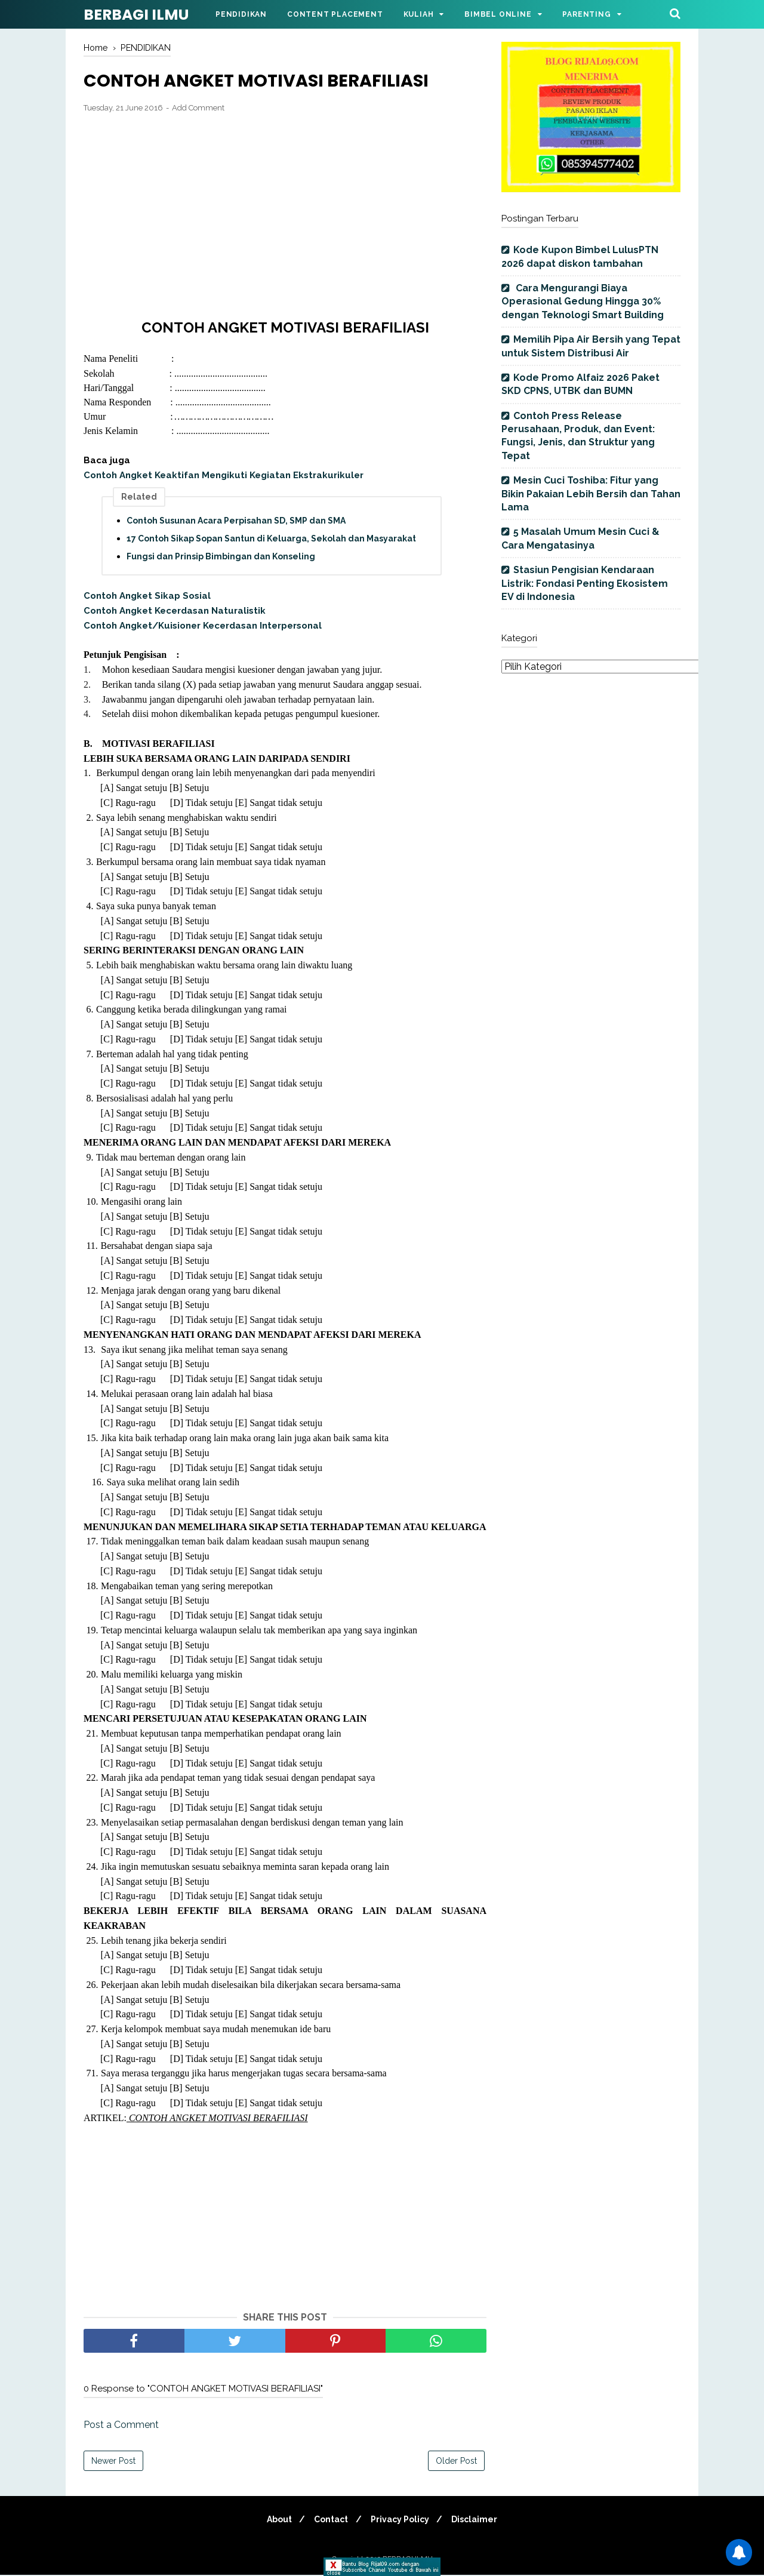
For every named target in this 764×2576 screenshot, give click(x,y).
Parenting (586, 14)
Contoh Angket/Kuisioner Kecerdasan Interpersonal (203, 626)
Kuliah (418, 14)
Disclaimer (480, 2520)
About (274, 2520)
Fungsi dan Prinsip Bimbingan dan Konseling (221, 557)
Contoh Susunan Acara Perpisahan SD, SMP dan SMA (236, 522)
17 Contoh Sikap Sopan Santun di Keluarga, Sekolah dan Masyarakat (271, 539)
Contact (330, 2520)
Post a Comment (121, 2426)
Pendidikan (241, 14)
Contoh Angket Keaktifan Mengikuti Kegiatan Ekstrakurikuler (223, 476)
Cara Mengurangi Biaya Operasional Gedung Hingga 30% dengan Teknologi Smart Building (582, 301)
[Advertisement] (285, 211)
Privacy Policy (401, 2520)
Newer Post (113, 2462)
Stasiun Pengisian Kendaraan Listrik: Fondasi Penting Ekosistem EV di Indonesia (584, 583)
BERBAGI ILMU (136, 14)
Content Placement (335, 14)
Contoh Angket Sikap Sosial (147, 597)
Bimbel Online (497, 14)
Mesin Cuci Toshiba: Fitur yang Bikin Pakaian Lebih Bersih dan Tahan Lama (590, 494)
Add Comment (198, 108)
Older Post (456, 2462)
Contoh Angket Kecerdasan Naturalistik (175, 612)
